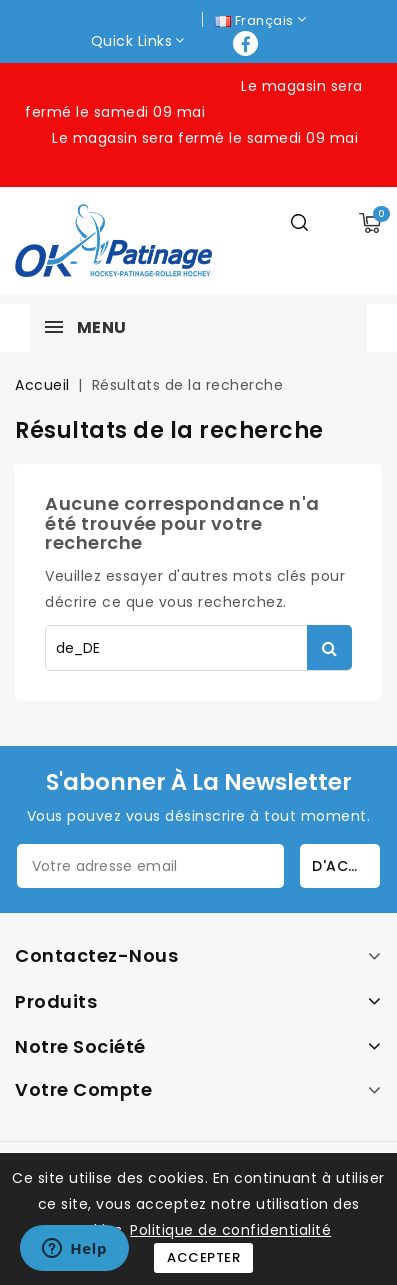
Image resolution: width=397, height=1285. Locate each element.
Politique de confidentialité (230, 1230)
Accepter (203, 1257)
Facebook (247, 43)
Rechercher (329, 647)
